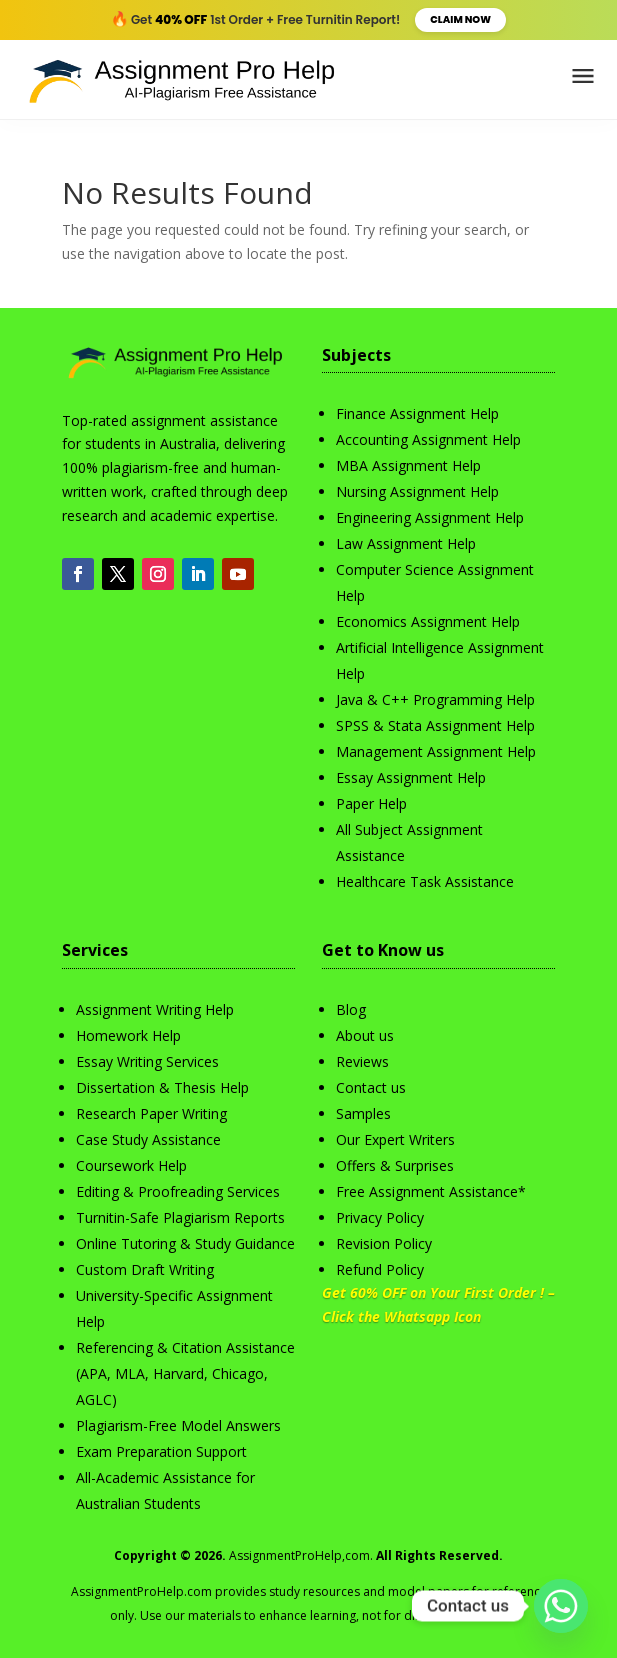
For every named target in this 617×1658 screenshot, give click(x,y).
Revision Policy (384, 1243)
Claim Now (460, 19)
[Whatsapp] (561, 1606)
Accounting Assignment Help (428, 439)
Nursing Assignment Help (417, 491)
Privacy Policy (380, 1217)
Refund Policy (380, 1269)
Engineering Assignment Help (430, 517)
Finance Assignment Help (417, 413)
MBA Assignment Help (408, 465)
